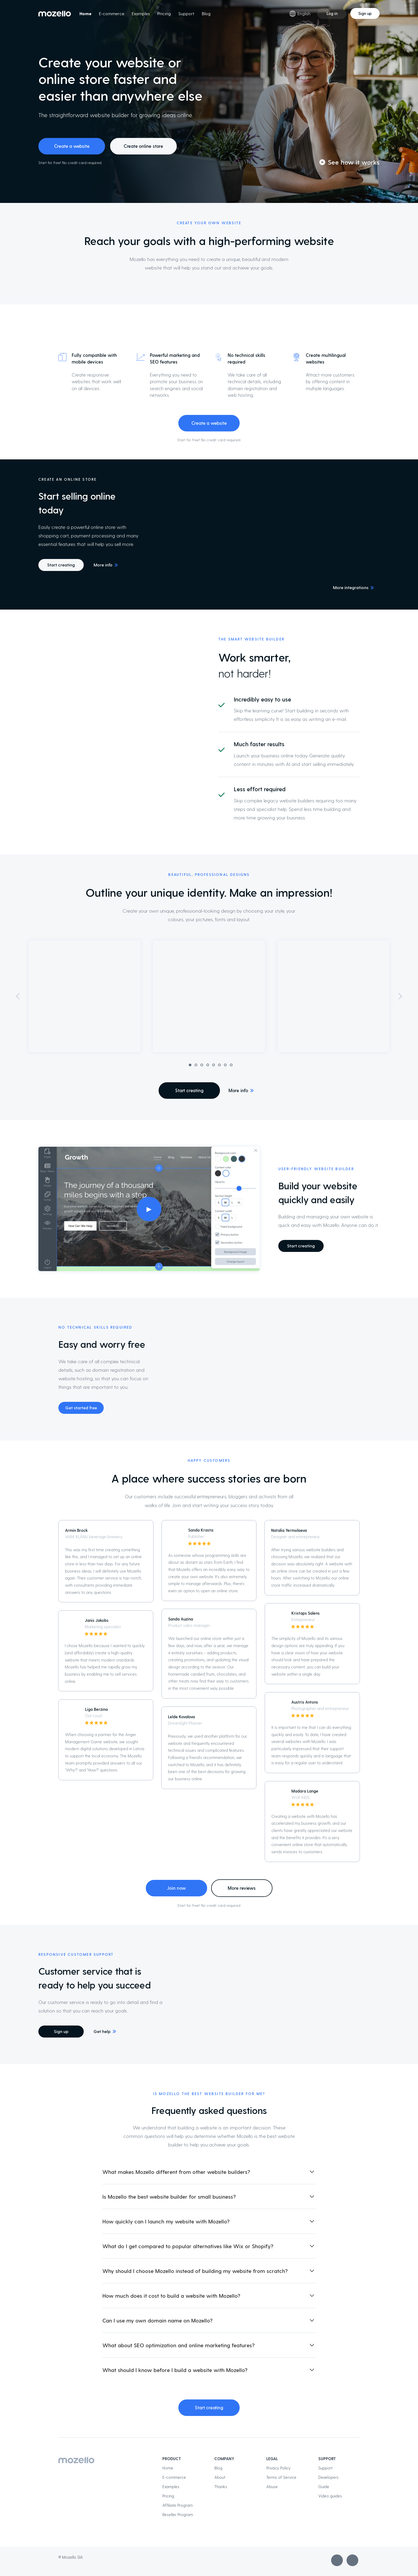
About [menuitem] (219, 2477)
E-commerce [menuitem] (111, 13)
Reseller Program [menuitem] (177, 2514)
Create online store (143, 146)
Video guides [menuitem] (330, 2495)
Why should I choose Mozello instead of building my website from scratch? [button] (195, 2271)
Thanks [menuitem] (220, 2486)
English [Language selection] (300, 13)
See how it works (354, 162)
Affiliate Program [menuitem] (177, 2505)
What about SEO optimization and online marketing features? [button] (178, 2345)
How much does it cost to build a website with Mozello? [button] (171, 2295)
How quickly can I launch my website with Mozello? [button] (166, 2221)
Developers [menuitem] (328, 2477)
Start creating (61, 564)
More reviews (242, 1888)
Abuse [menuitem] (272, 2486)
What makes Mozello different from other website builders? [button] (176, 2172)
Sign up (365, 13)
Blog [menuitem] (206, 13)
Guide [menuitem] (323, 2486)
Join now (176, 1888)
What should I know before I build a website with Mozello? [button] (174, 2370)
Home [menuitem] (85, 13)
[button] (17, 1008)
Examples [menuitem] (141, 13)
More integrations (350, 587)
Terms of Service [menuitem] (281, 2477)
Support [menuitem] (186, 13)
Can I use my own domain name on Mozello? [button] (157, 2320)
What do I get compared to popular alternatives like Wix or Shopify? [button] (187, 2246)
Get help (102, 2031)
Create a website (72, 146)
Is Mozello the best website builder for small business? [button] (169, 2196)
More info (103, 564)
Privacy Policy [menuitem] (278, 2467)
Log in (332, 13)
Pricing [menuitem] (164, 13)
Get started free (81, 1407)
